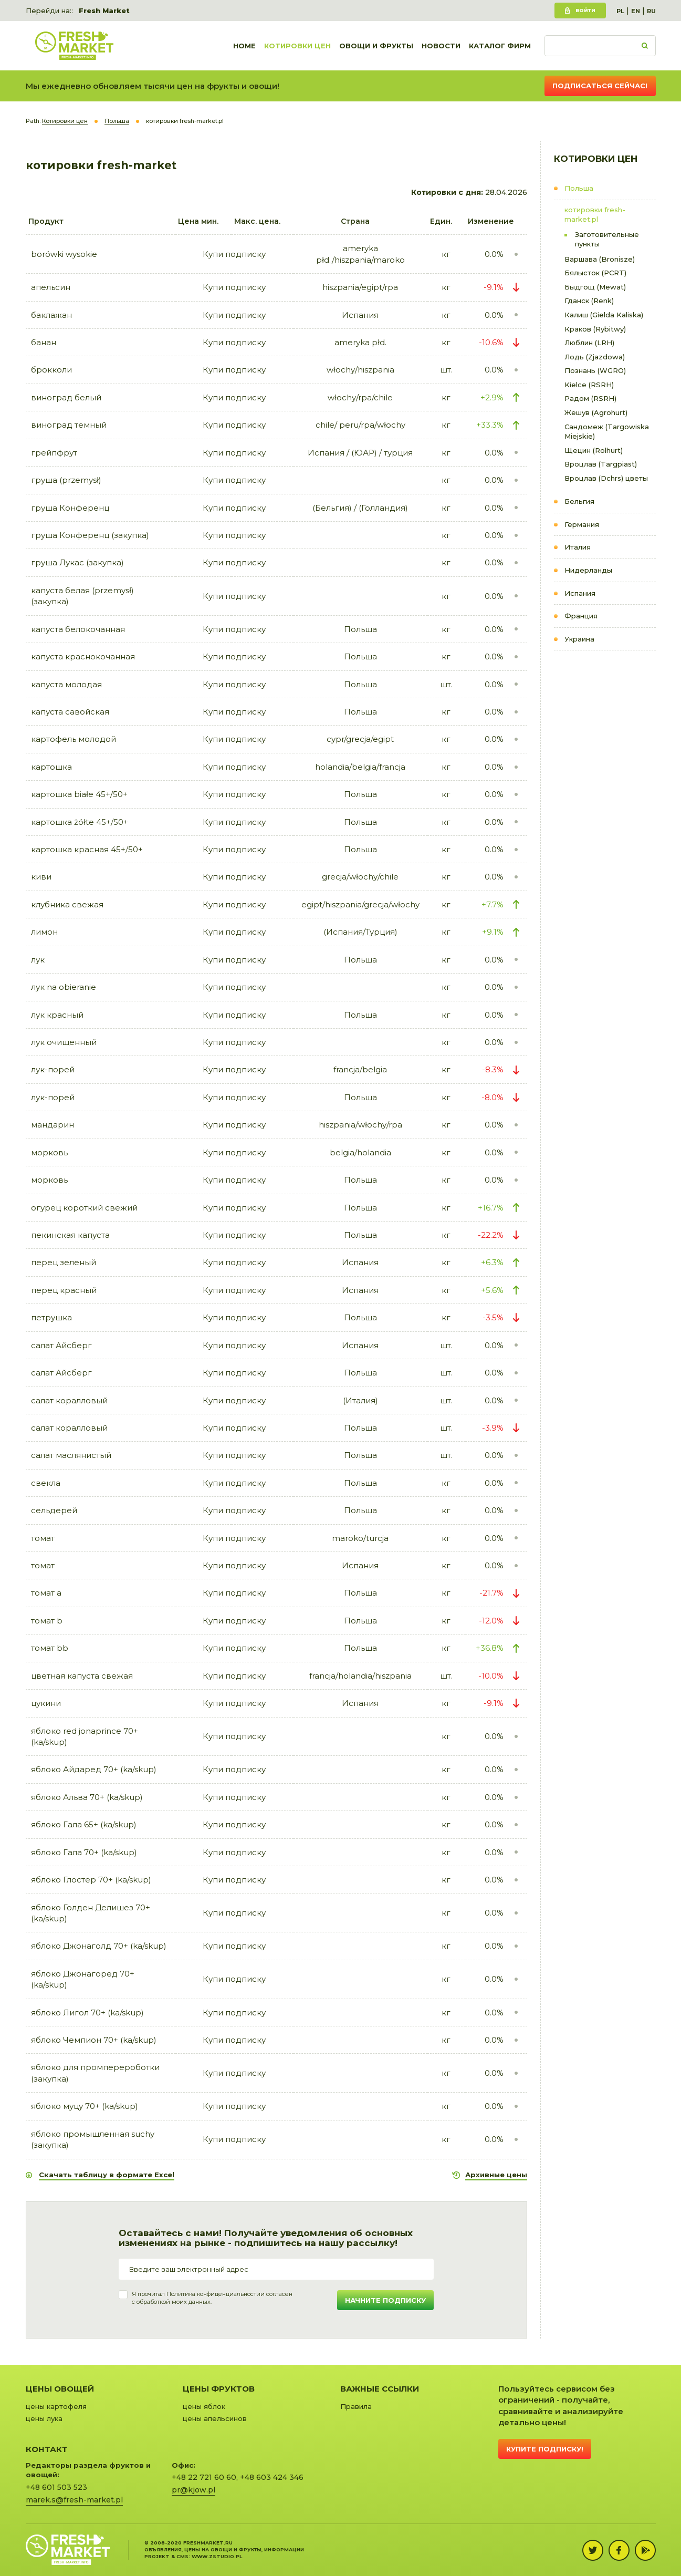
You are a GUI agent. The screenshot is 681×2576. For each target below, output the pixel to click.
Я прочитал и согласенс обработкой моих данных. (212, 2298)
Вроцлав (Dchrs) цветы (606, 478)
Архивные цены (496, 2174)
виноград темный (69, 425)
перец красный (64, 1290)
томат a (46, 1593)
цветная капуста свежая (82, 1676)
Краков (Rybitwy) (595, 329)
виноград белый (66, 397)
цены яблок (204, 2406)
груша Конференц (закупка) (90, 535)
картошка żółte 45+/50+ (79, 822)
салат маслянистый (71, 1455)
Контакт (47, 2449)
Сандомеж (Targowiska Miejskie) (606, 431)
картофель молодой (73, 739)
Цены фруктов (219, 2389)
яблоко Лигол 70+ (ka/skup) (87, 2013)
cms (182, 2556)
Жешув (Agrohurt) (595, 412)
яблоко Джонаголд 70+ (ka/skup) (98, 1946)
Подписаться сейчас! (599, 85)
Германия (581, 524)
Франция (581, 616)
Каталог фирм (500, 46)
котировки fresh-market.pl (594, 214)
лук (38, 960)
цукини (46, 1703)
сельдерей (54, 1510)
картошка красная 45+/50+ (87, 849)
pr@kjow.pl (193, 2490)
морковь (49, 1152)
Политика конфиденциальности (213, 2294)
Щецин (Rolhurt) (593, 450)
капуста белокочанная (78, 629)
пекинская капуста (70, 1235)
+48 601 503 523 (56, 2487)
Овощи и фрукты (376, 46)
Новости (441, 46)
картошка (51, 767)
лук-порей (53, 1069)
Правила (356, 2406)
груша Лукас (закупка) (77, 562)
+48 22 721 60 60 (204, 2477)
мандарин (52, 1125)
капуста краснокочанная (83, 656)
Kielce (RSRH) (589, 384)
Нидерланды (588, 570)
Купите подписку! (544, 2449)
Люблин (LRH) (589, 342)
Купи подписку (234, 254)
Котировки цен (297, 46)
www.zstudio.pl (217, 2556)
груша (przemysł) (66, 480)
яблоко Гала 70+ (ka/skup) (84, 1852)
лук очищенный (64, 1042)
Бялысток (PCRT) (595, 272)
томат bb (49, 1648)
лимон (44, 932)
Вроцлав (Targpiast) (600, 464)
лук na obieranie (63, 987)
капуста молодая (66, 684)
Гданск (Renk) (589, 300)
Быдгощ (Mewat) (595, 287)
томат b (46, 1621)
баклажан (51, 315)
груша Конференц (70, 508)
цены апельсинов (215, 2418)
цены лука (44, 2418)
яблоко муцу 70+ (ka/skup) (84, 2106)
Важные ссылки (379, 2389)
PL (620, 11)
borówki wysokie (64, 254)
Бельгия (579, 501)
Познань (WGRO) (595, 370)
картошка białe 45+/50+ (79, 794)
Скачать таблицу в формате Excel (106, 2174)
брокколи (51, 370)
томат (43, 1538)
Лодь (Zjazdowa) (594, 357)
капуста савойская (70, 712)
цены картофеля (56, 2406)
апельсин (50, 287)
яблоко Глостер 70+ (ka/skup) (91, 1880)
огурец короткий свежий (84, 1208)
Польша (578, 188)
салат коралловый (69, 1400)
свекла (45, 1483)
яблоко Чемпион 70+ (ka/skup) (93, 2040)
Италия (577, 547)
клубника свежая (67, 904)
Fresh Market (104, 10)
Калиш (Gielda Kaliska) (603, 315)
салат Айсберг (61, 1345)
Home (244, 46)
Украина (579, 639)
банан (43, 342)
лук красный (57, 1015)
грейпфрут (54, 453)
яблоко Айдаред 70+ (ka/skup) (93, 1769)
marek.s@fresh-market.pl (74, 2500)
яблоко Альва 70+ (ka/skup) (87, 1797)
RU (651, 11)
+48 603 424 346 (271, 2477)
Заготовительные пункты (607, 239)
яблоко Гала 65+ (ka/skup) (84, 1824)
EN (635, 11)
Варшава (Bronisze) (599, 259)
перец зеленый (63, 1262)
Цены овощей (60, 2389)
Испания (579, 593)
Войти (585, 10)
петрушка (51, 1317)
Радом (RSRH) (590, 398)
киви (41, 877)
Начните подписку (385, 2300)
